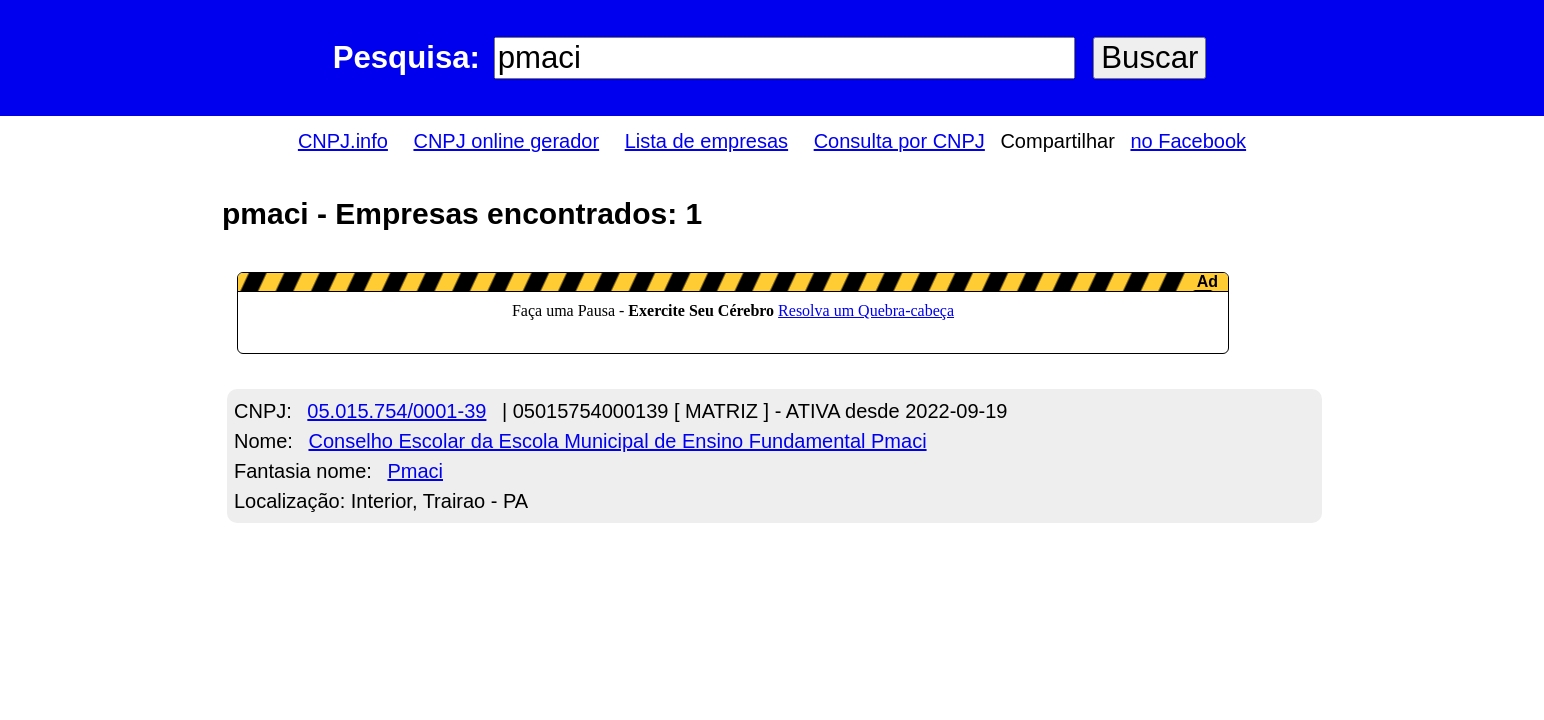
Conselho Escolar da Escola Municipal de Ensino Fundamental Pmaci (617, 441)
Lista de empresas (706, 141)
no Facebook (1188, 141)
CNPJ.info (343, 141)
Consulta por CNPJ (899, 141)
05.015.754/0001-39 (396, 411)
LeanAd (733, 313)
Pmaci (415, 471)
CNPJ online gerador (506, 141)
